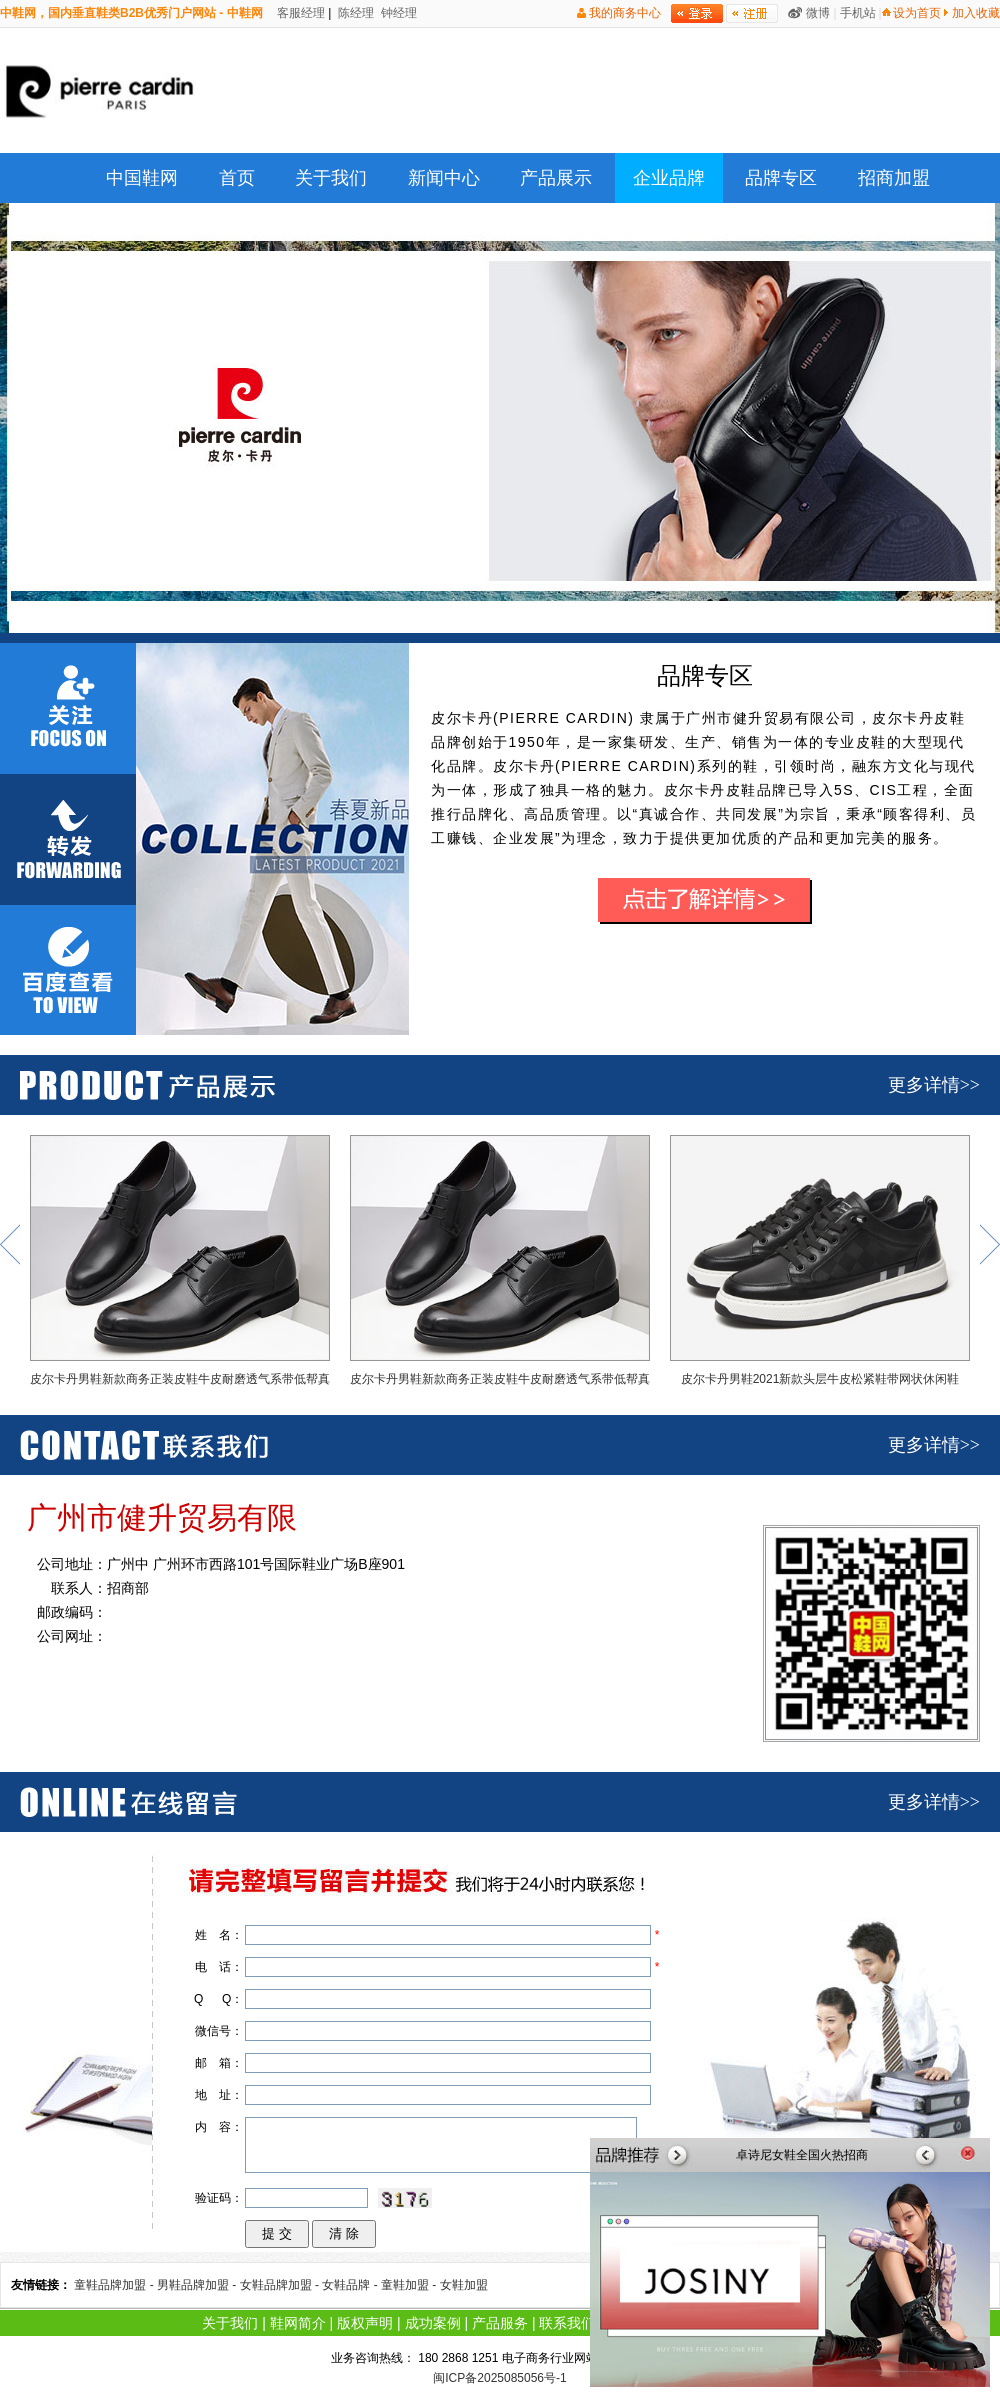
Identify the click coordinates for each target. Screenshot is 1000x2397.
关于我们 (331, 178)
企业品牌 (669, 178)
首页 (237, 178)
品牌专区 (781, 178)
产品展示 (556, 178)
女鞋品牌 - (351, 2285)
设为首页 (917, 13)
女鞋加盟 (464, 2285)
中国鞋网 (142, 178)
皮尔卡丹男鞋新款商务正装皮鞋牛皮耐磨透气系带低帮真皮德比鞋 (180, 1265)
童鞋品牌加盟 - (115, 2285)
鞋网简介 (298, 2323)
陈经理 (354, 13)
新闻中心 (444, 178)
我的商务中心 (625, 13)
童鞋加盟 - (410, 2285)
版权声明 (365, 2323)
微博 (818, 13)
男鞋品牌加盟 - (198, 2285)
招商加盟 (894, 178)
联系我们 (567, 2323)
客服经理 (299, 13)
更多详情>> (934, 1085)
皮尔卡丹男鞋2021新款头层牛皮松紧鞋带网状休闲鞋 (820, 1260)
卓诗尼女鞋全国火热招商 (802, 2155)
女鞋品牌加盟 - (281, 2285)
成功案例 (433, 2323)
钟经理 (397, 13)
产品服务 (500, 2323)
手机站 (858, 13)
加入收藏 (976, 13)
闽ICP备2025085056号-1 (499, 2378)
